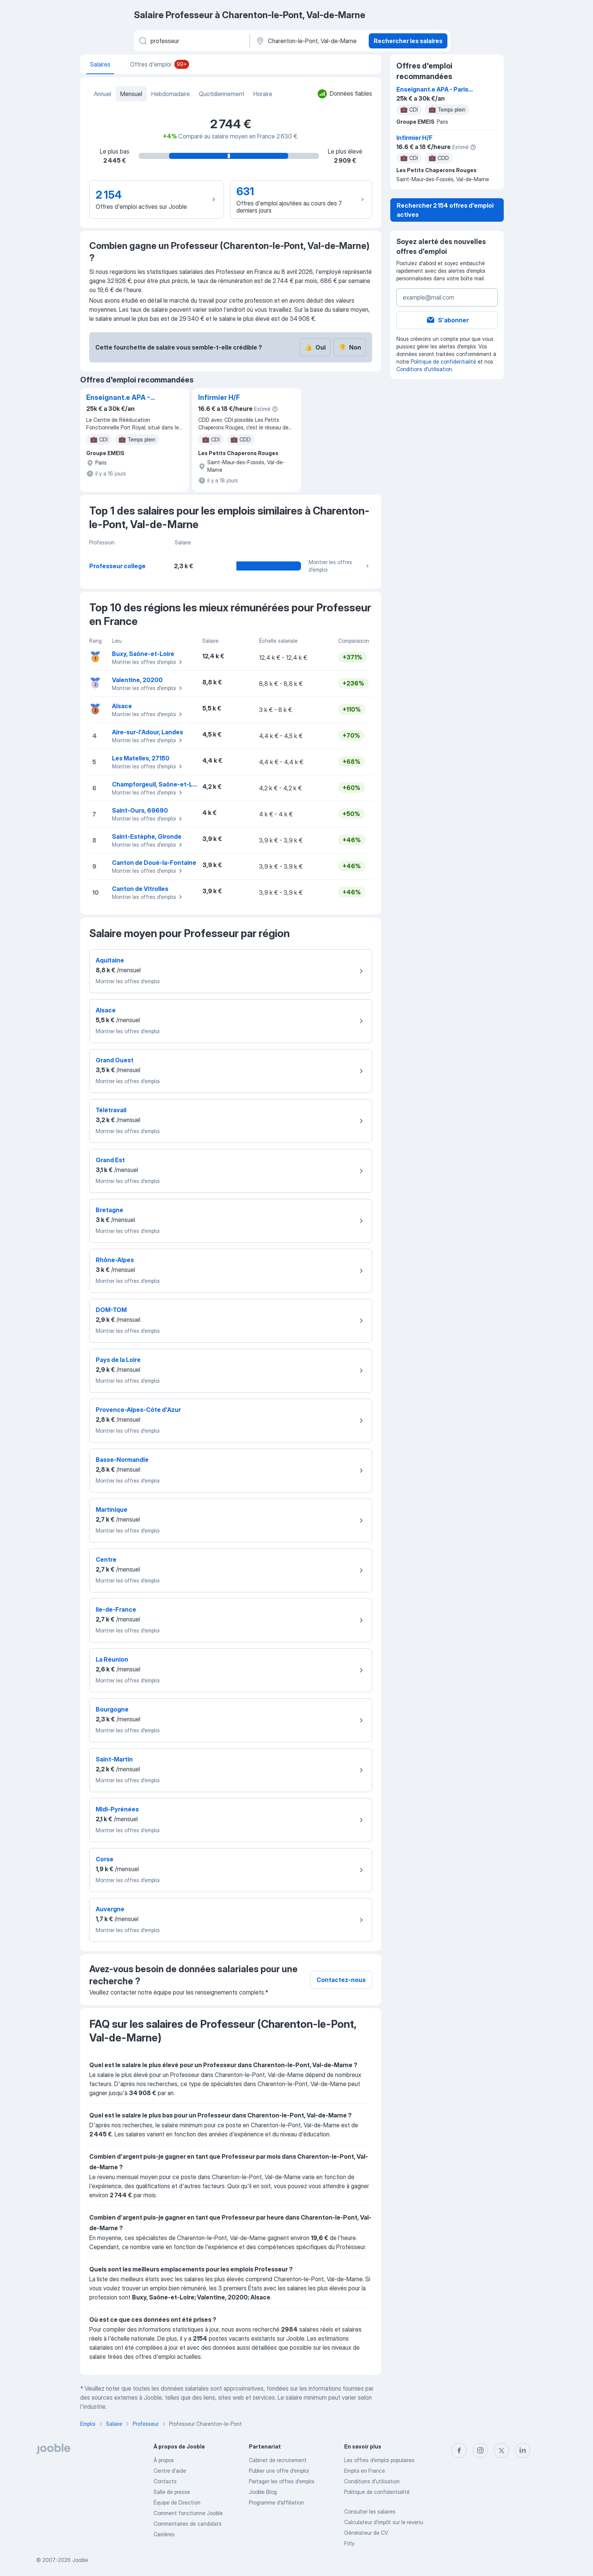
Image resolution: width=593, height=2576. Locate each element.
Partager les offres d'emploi (281, 2481)
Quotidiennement (221, 94)
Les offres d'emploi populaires (379, 2460)
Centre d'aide (170, 2470)
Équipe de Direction (177, 2502)
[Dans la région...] (308, 40)
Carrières (164, 2534)
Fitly (349, 2543)
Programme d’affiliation (276, 2502)
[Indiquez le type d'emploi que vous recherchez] (191, 40)
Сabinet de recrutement (278, 2460)
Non (349, 347)
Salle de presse (172, 2492)
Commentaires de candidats (188, 2523)
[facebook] (459, 2450)
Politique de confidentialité (443, 361)
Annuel (102, 94)
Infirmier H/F (219, 397)
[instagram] (480, 2450)
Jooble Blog (263, 2492)
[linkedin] (522, 2450)
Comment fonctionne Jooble (188, 2513)
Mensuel (131, 94)
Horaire (262, 94)
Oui (315, 347)
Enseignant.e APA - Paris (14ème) (118, 398)
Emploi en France (364, 2470)
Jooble (80, 2560)
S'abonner (447, 320)
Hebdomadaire (170, 94)
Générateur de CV (366, 2532)
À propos (164, 2460)
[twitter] (501, 2450)
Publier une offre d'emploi (279, 2470)
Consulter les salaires (370, 2511)
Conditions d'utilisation (424, 369)
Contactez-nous (341, 1980)
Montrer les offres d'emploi (340, 566)
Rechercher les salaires (408, 41)
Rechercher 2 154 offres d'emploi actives (445, 210)
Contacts (165, 2481)
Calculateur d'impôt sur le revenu (383, 2522)
